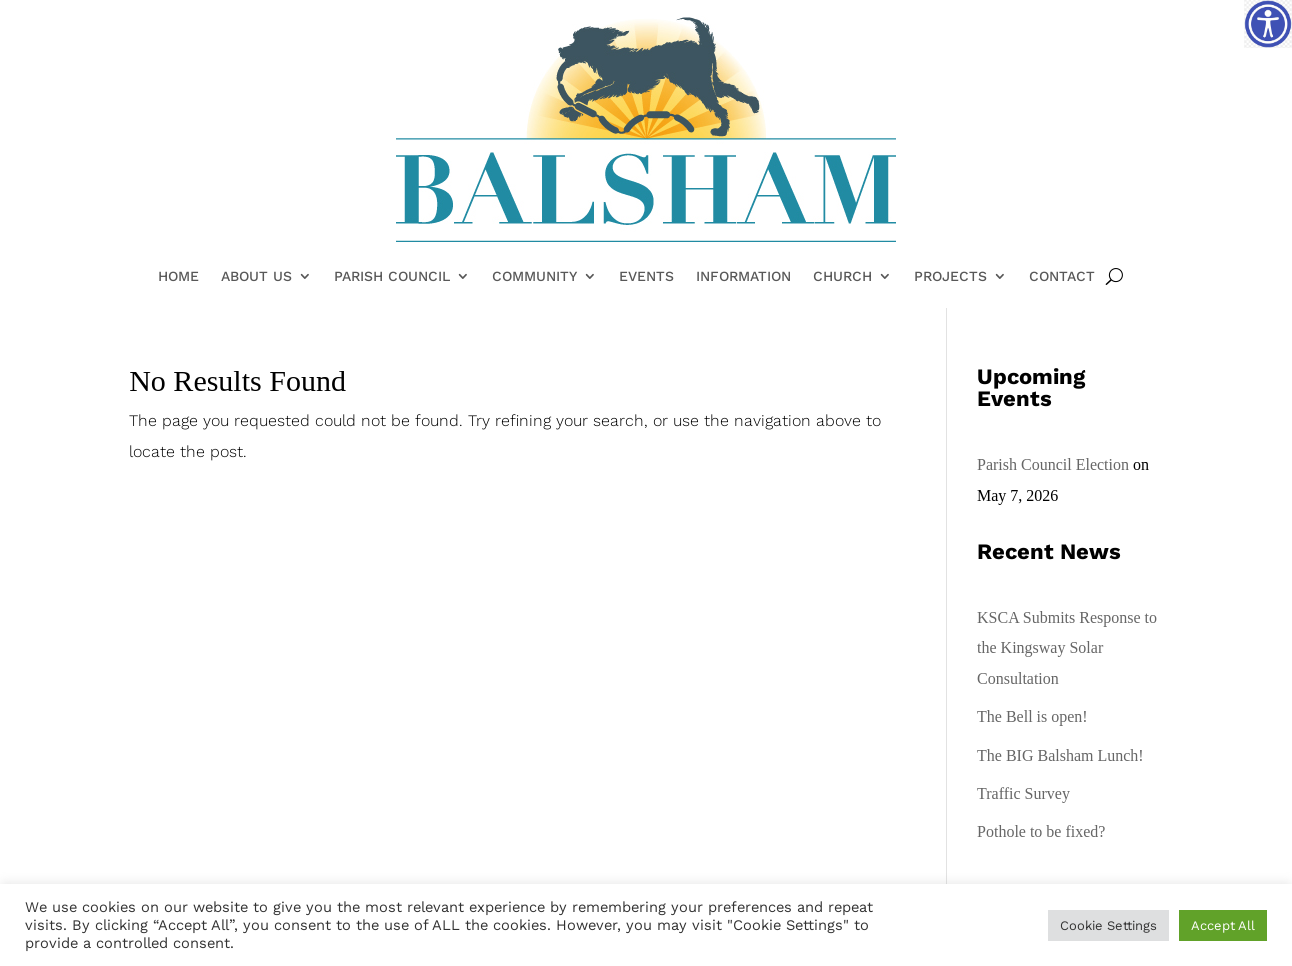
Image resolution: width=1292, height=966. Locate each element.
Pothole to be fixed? (1041, 831)
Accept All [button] (1223, 925)
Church (842, 277)
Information (743, 277)
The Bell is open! (1032, 716)
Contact (1062, 277)
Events (646, 277)
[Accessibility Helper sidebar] (1268, 24)
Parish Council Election (1053, 464)
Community (534, 277)
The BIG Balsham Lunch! (1060, 755)
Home (178, 277)
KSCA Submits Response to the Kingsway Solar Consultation (1067, 648)
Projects (950, 277)
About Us (256, 277)
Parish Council (392, 277)
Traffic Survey (1023, 793)
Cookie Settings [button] (1108, 925)
